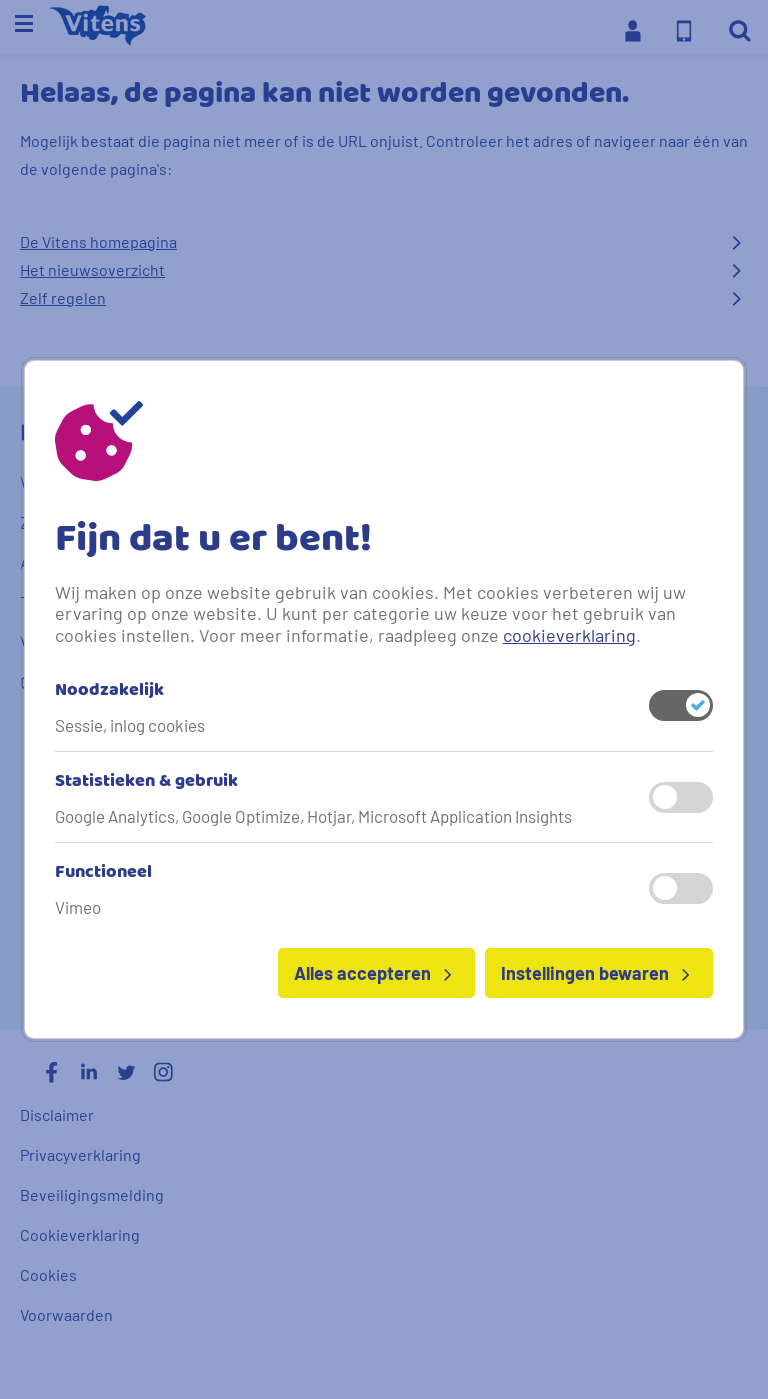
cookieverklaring (569, 635)
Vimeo (78, 907)
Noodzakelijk (109, 691)
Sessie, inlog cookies (130, 725)
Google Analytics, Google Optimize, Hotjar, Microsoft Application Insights (313, 816)
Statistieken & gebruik (146, 782)
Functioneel (103, 873)
